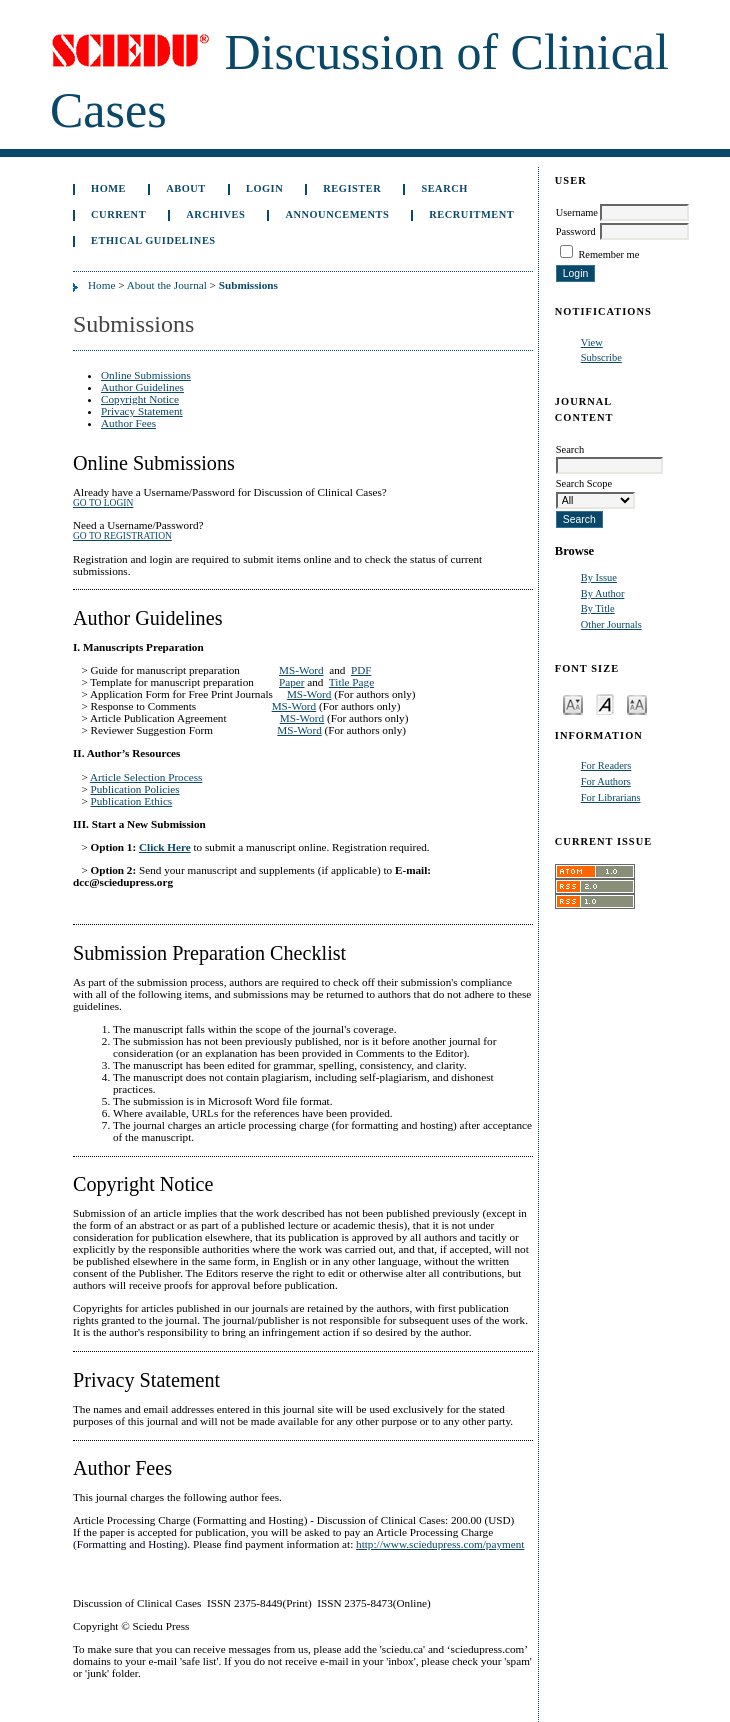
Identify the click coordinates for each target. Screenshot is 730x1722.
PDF (361, 670)
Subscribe (601, 357)
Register (352, 188)
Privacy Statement (142, 411)
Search (444, 188)
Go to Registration (122, 536)
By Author (603, 593)
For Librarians (611, 797)
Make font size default (605, 703)
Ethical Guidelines (153, 240)
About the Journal (167, 285)
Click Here (165, 847)
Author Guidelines (142, 387)
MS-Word (301, 670)
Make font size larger (637, 703)
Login (264, 188)
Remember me (608, 254)
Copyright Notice (140, 399)
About (186, 188)
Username (577, 212)
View (592, 342)
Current (118, 214)
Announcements (337, 214)
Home (108, 188)
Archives (215, 214)
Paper (291, 682)
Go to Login (103, 503)
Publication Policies (135, 789)
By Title (598, 608)
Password (576, 231)
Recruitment (471, 214)
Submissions (248, 285)
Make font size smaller (573, 703)
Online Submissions (146, 375)
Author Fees (128, 423)
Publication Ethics (132, 801)
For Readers (606, 765)
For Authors (606, 781)
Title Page (351, 682)
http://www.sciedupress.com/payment (440, 1544)
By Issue (599, 577)
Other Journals (611, 624)
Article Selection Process (146, 777)
